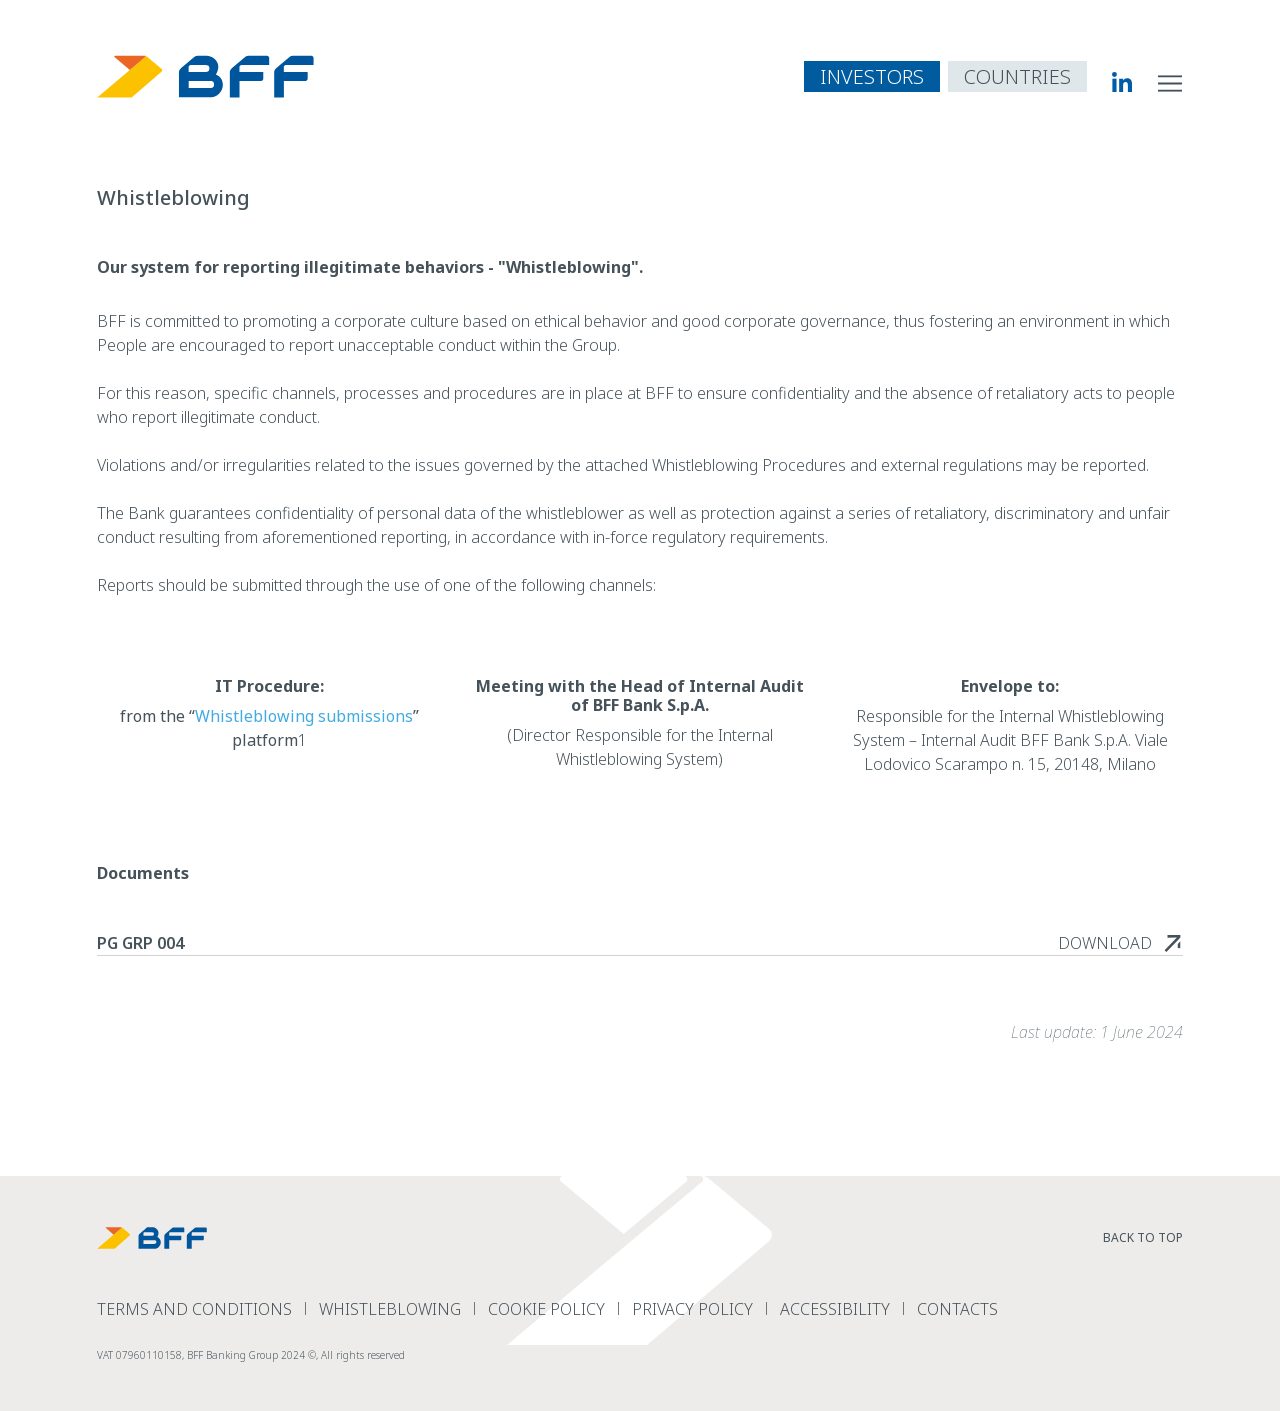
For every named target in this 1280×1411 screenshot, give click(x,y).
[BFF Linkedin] (1110, 82)
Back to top (1143, 1237)
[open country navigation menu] (1017, 76)
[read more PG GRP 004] (1120, 943)
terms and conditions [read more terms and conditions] (194, 1309)
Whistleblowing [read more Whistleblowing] (390, 1309)
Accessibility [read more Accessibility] (835, 1309)
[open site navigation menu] (1171, 82)
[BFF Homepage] (206, 76)
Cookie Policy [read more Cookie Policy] (546, 1309)
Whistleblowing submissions (304, 716)
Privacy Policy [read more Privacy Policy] (692, 1309)
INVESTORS (872, 76)
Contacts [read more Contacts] (957, 1309)
